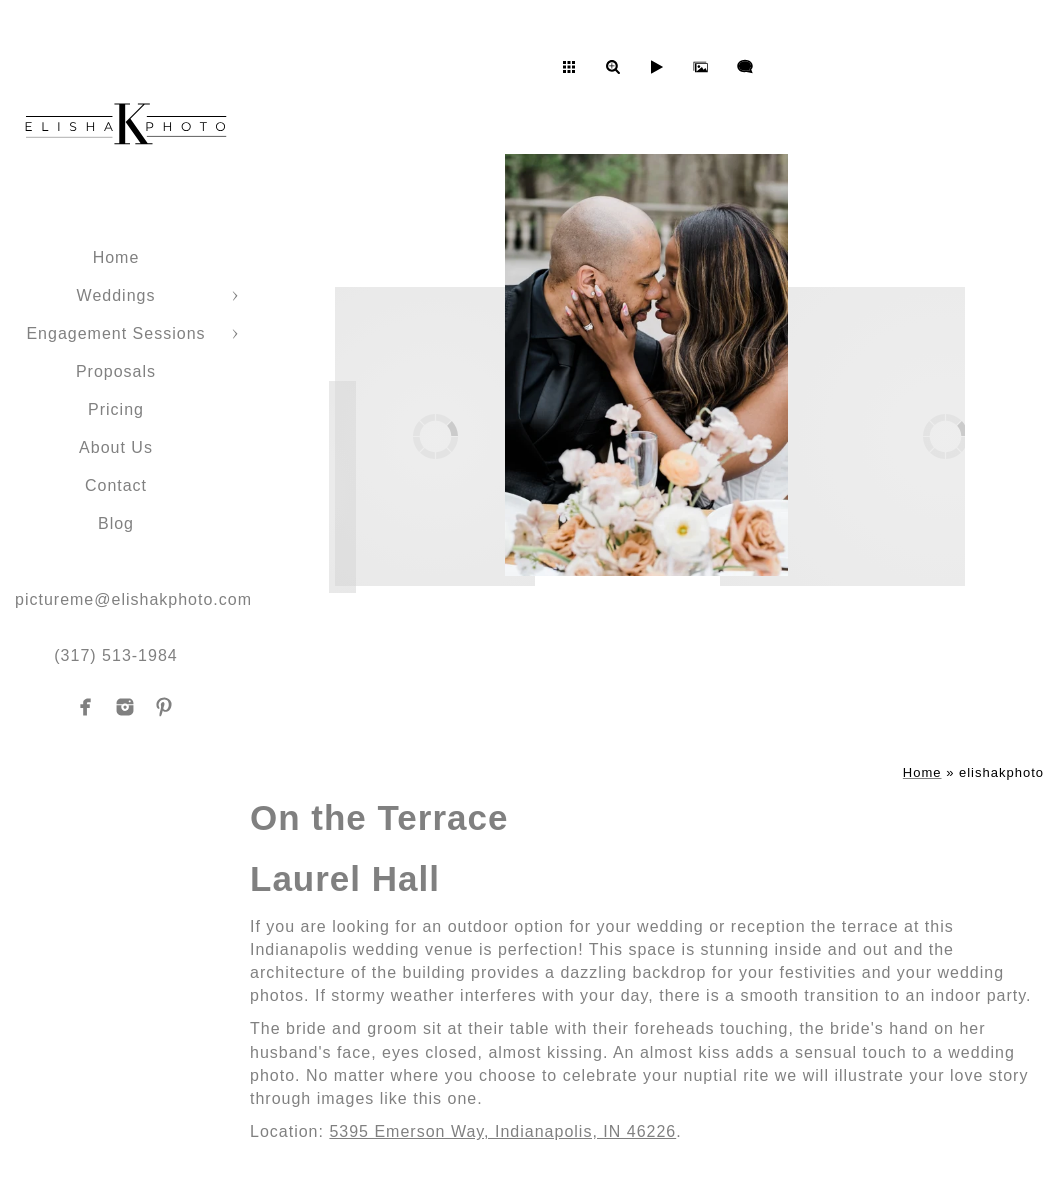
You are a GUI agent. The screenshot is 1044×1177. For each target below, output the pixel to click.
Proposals (116, 371)
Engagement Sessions (115, 333)
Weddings (116, 295)
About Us (116, 447)
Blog (116, 523)
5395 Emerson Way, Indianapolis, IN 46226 (502, 1131)
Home (116, 257)
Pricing (116, 409)
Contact (116, 485)
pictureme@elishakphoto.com (133, 599)
